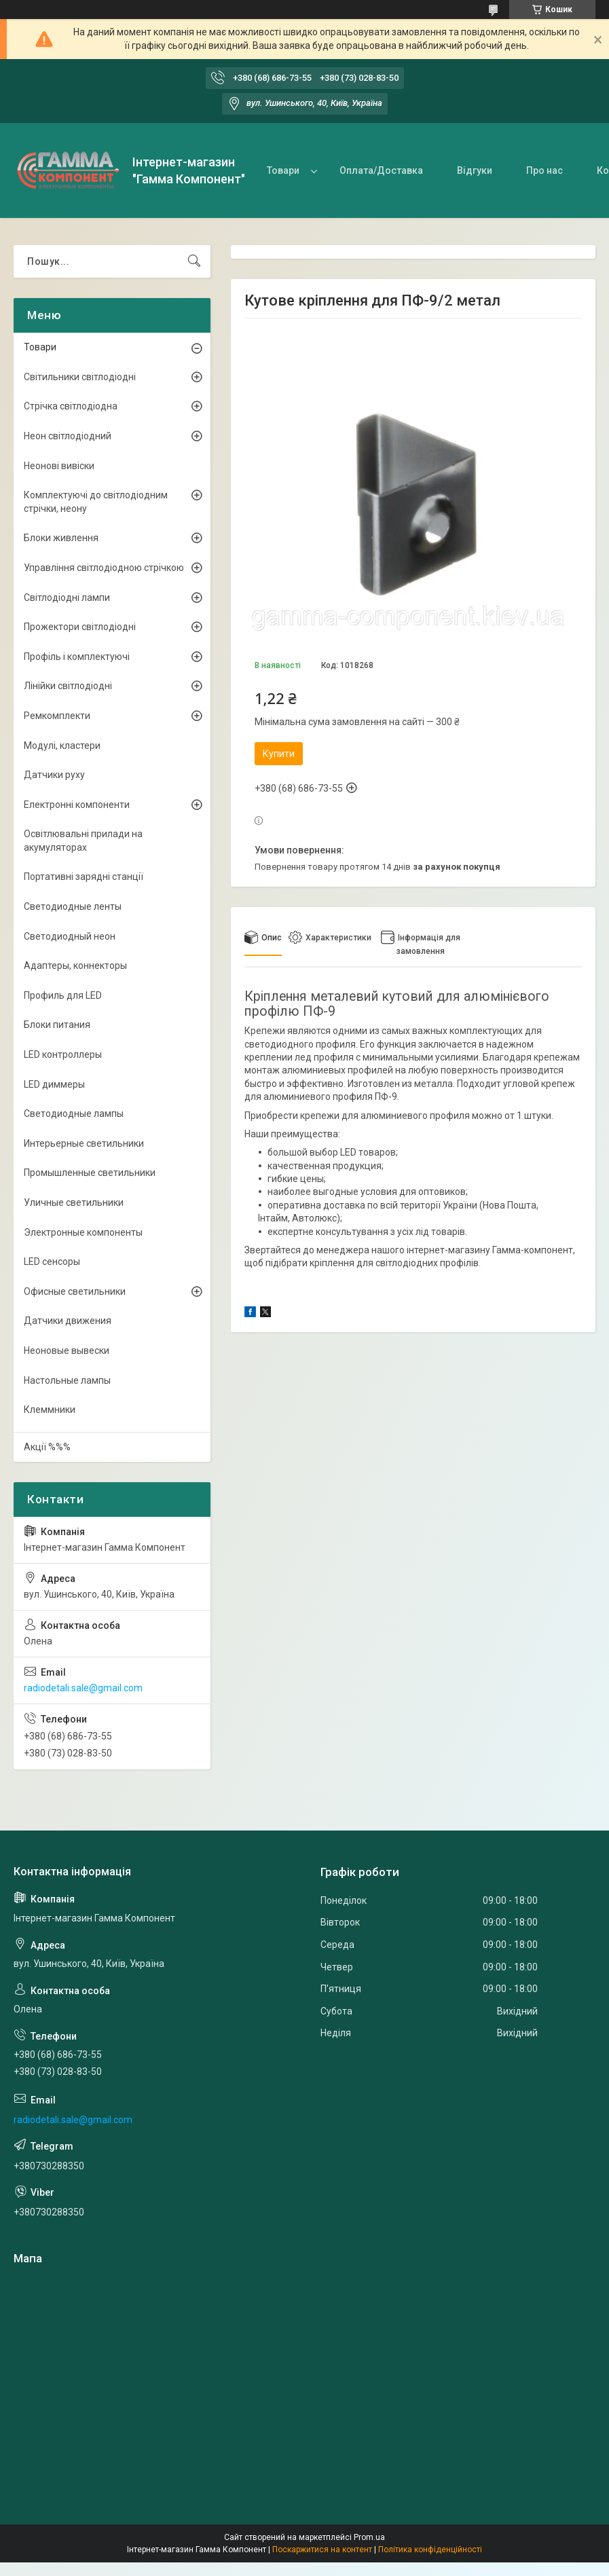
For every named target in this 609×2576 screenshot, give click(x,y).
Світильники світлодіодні (80, 376)
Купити (279, 753)
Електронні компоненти (77, 804)
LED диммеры (54, 1084)
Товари (283, 170)
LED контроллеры (63, 1054)
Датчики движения (67, 1320)
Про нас (544, 170)
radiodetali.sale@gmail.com (83, 1687)
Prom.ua (369, 2537)
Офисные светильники (75, 1291)
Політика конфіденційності (430, 2549)
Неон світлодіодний (67, 435)
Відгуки (474, 170)
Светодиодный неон (69, 936)
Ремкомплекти (57, 715)
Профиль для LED (63, 995)
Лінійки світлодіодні (68, 685)
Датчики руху (54, 774)
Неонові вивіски (59, 465)
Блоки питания (57, 1024)
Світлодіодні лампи (67, 597)
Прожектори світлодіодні (80, 626)
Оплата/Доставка (381, 170)
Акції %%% (47, 1446)
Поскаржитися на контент (322, 2549)
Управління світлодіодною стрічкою (104, 567)
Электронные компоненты (83, 1232)
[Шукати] (194, 261)
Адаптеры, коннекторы (75, 965)
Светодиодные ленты (73, 906)
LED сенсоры (52, 1261)
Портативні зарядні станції (83, 876)
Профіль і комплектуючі (77, 656)
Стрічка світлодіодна (70, 406)
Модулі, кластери (62, 745)
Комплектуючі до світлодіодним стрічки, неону (96, 502)
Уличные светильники (74, 1202)
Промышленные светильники (89, 1172)
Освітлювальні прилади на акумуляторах (83, 840)
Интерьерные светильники (84, 1143)
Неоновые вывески (66, 1350)
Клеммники (49, 1409)
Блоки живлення (61, 537)
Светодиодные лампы (74, 1113)
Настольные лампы (67, 1380)
